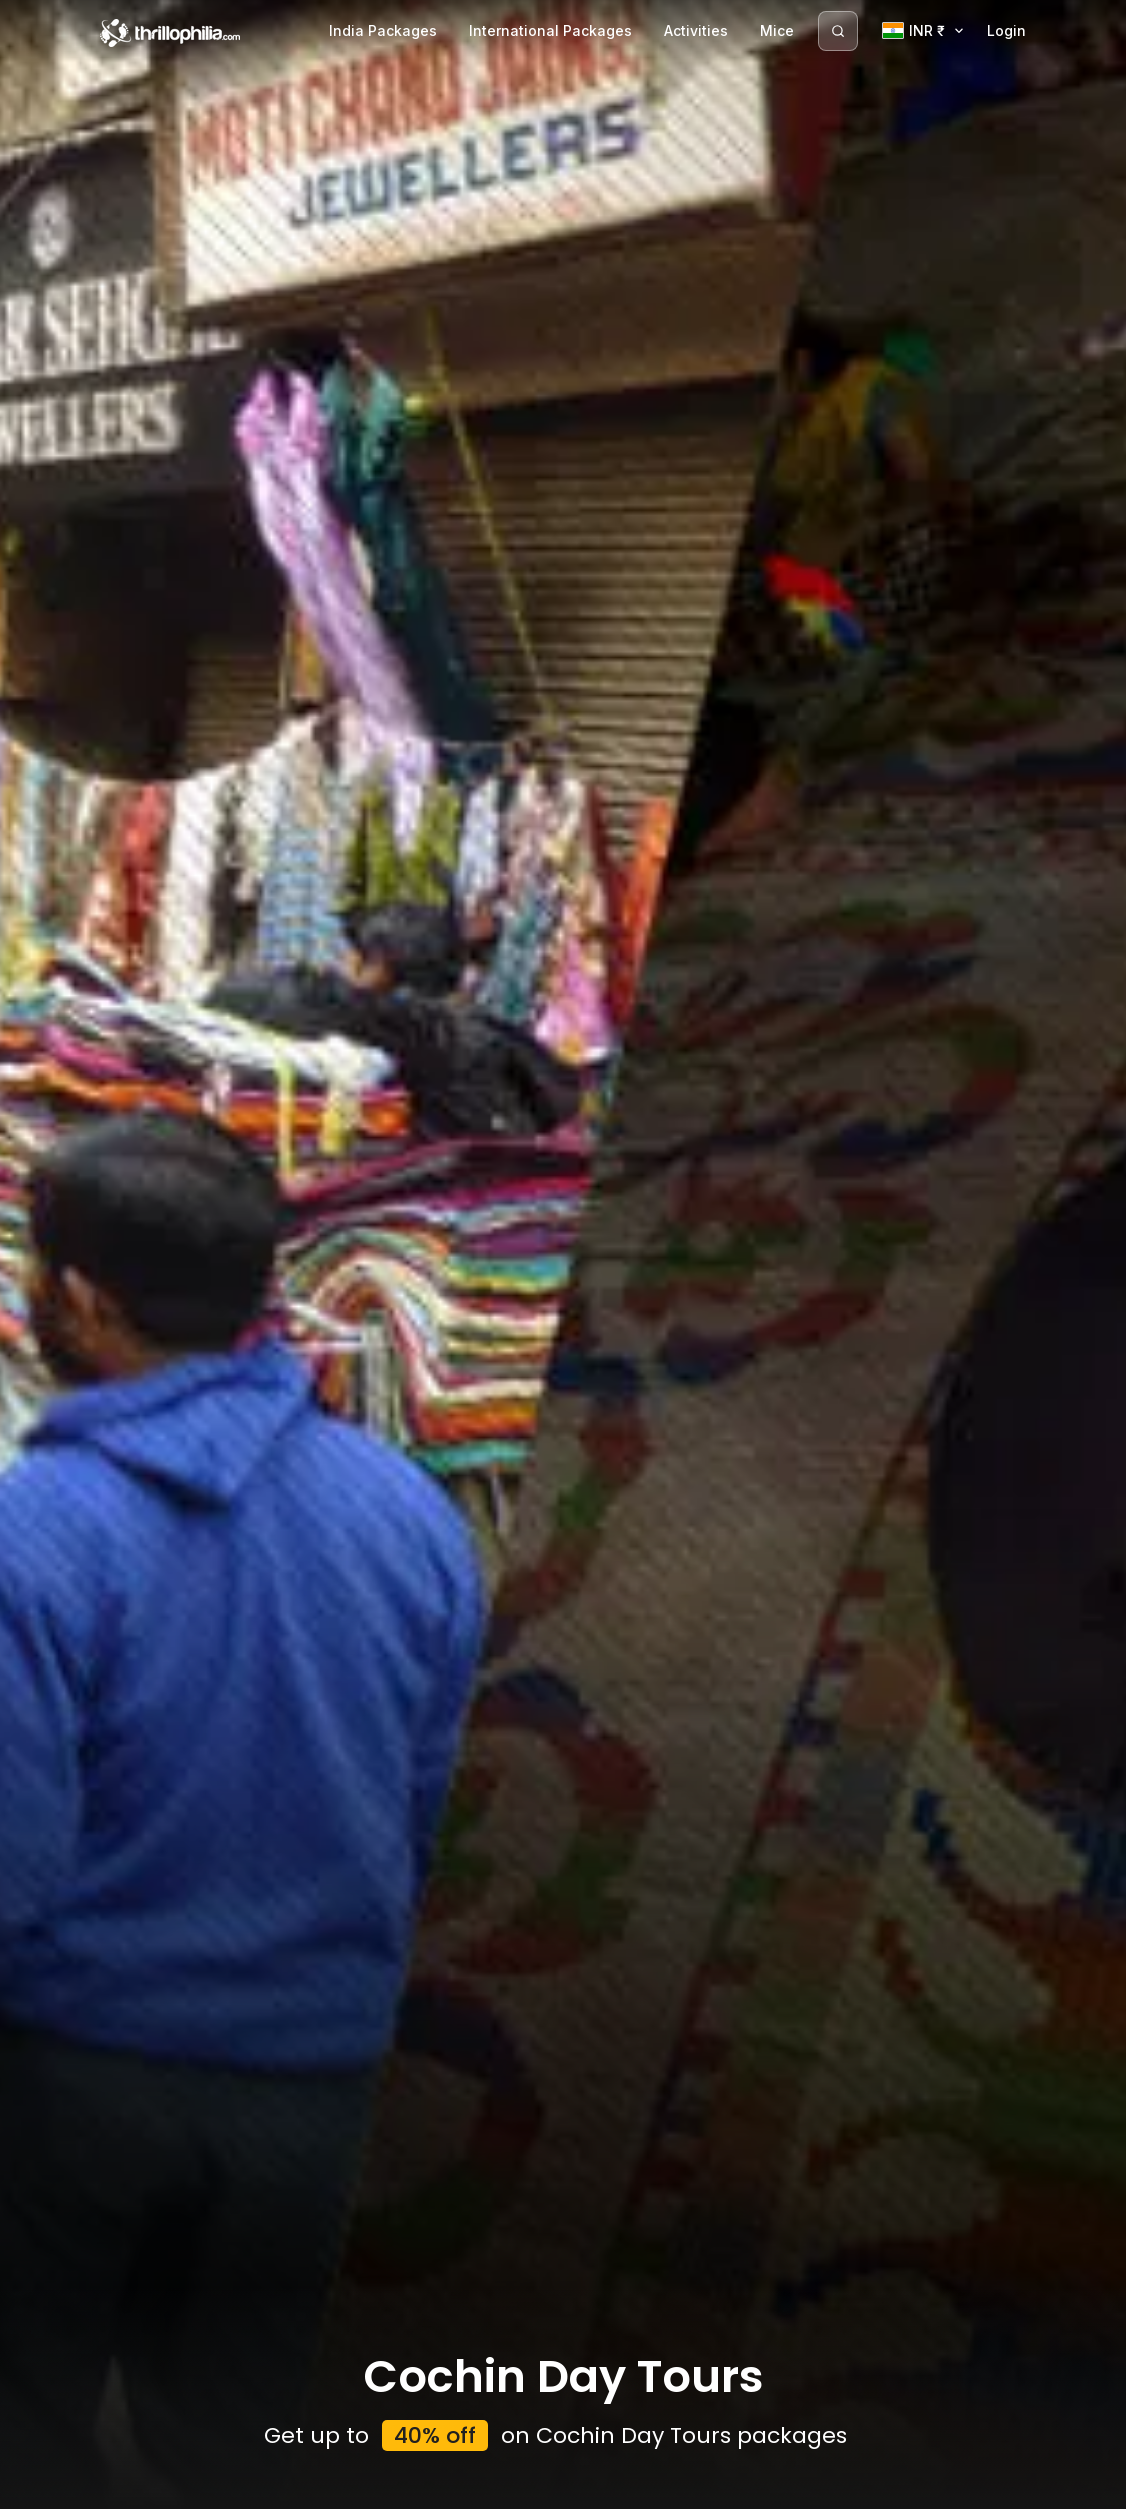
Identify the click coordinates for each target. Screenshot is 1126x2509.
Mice (777, 30)
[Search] (838, 31)
